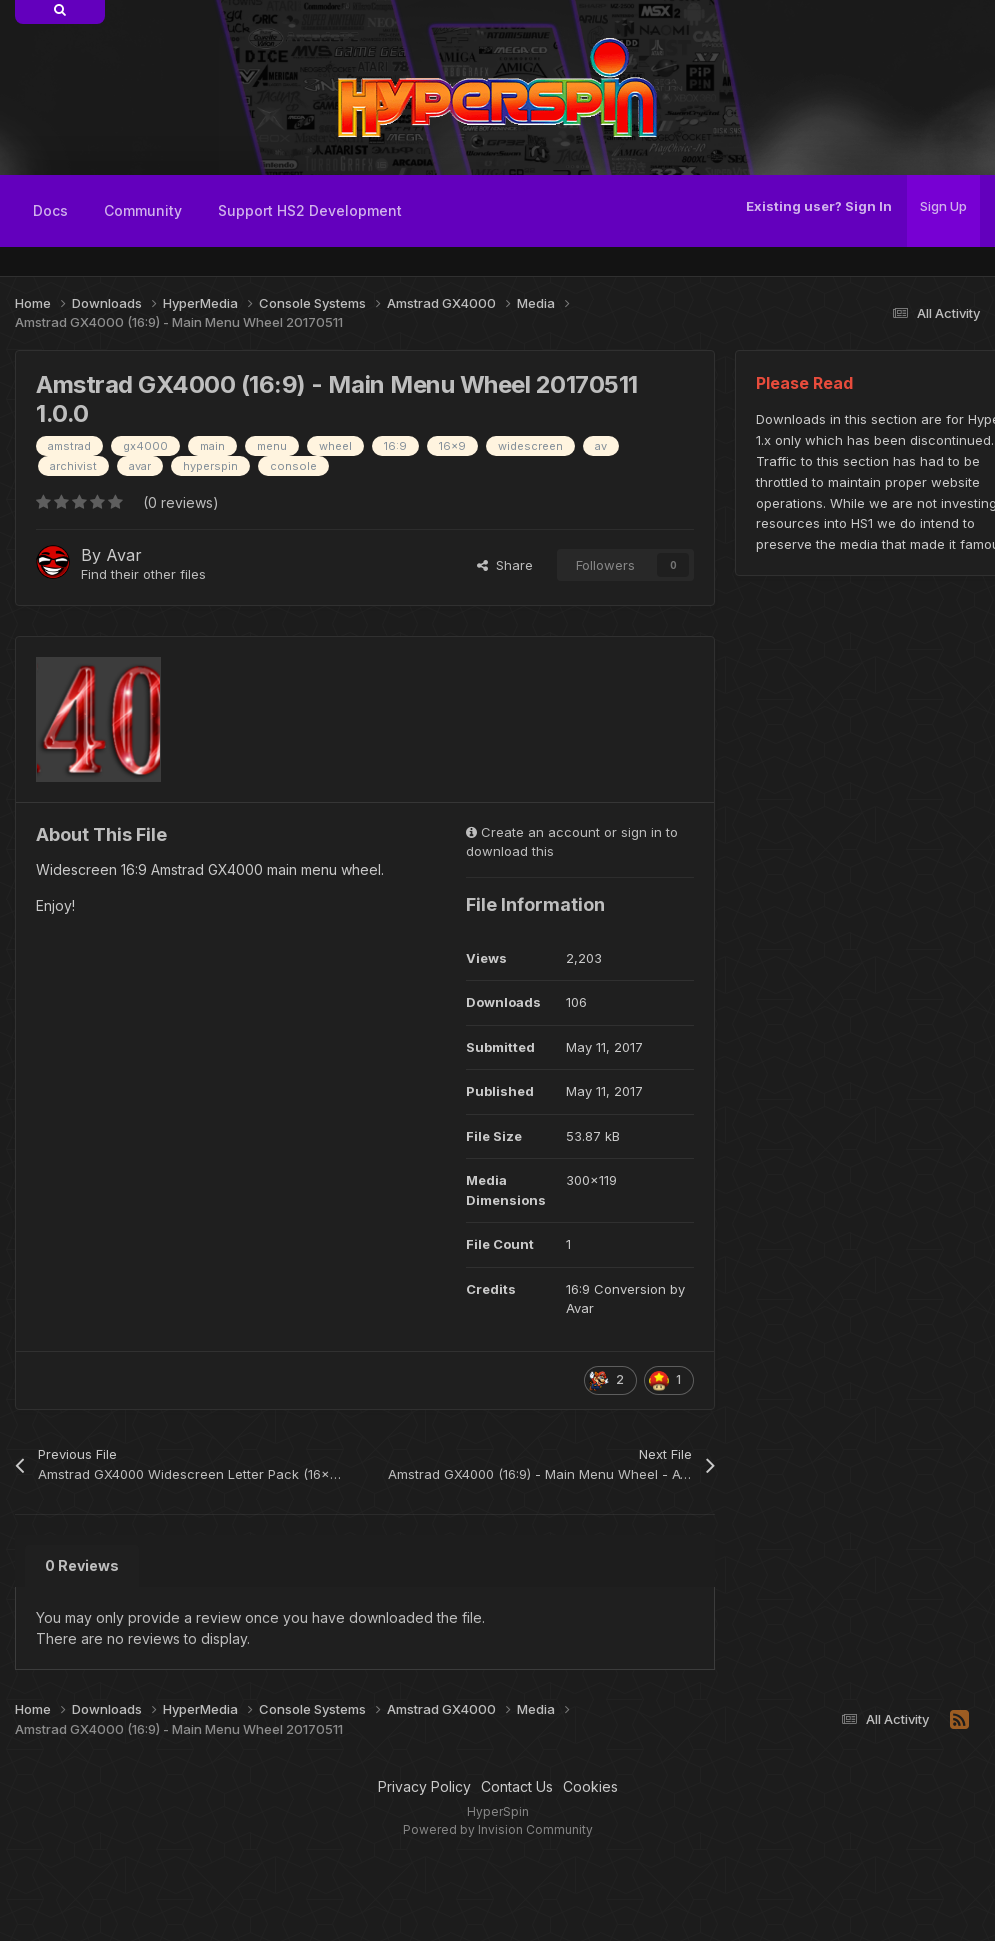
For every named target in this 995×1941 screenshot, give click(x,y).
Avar (124, 555)
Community (143, 210)
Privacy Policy (424, 1786)
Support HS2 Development (310, 210)
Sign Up (943, 206)
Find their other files (143, 574)
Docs (50, 210)
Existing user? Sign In (819, 206)
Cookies (590, 1786)
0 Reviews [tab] (82, 1565)
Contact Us (517, 1786)
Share (505, 565)
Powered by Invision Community (498, 1829)
